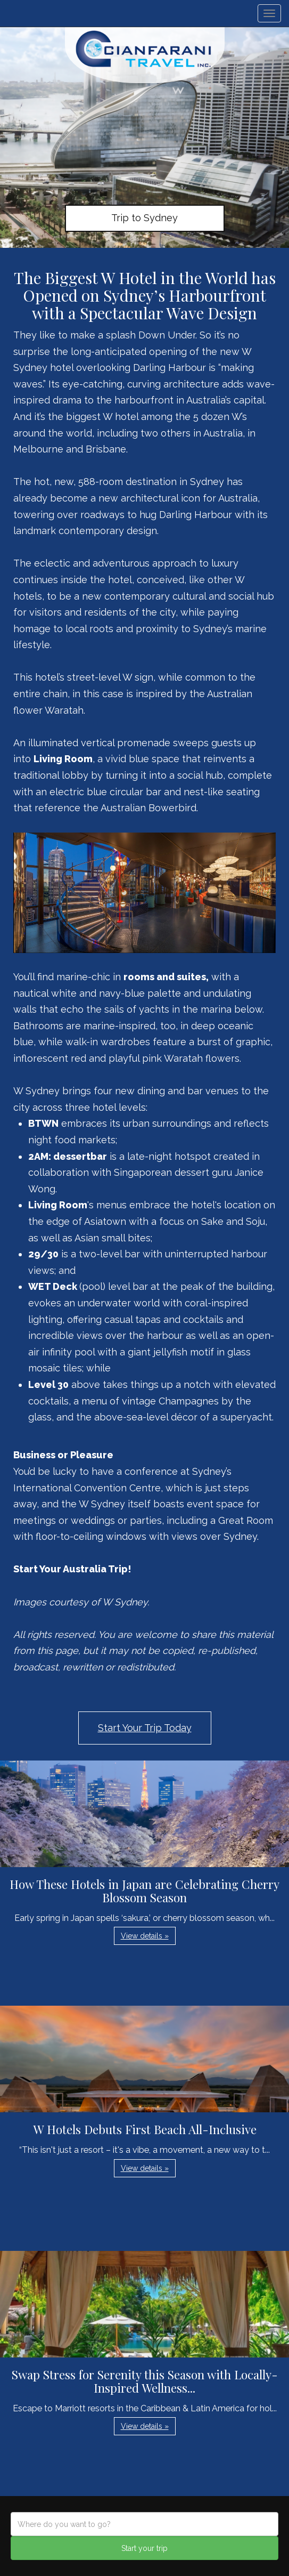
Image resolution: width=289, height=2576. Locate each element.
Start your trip (144, 2548)
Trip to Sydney (144, 217)
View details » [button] (145, 1936)
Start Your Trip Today (145, 1727)
